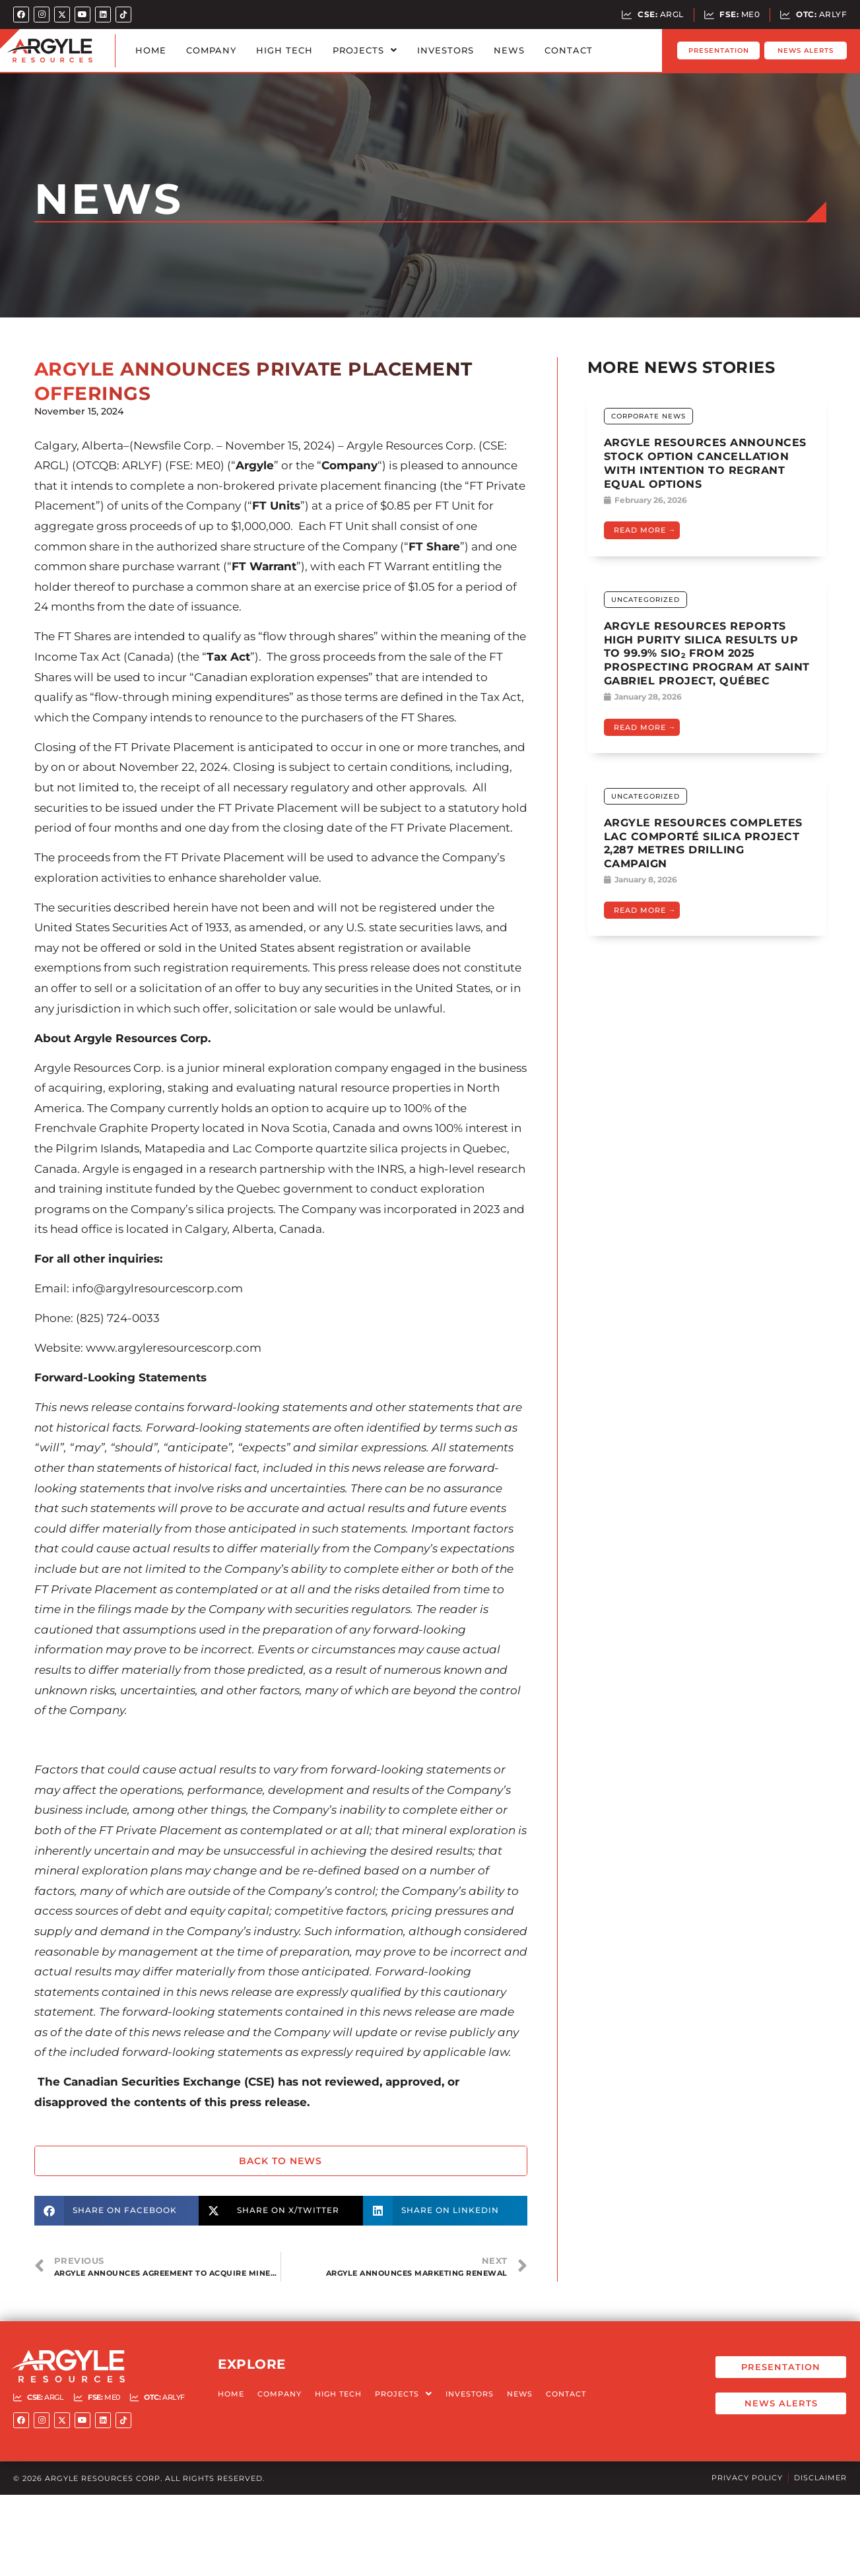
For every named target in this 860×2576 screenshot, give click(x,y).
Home (150, 50)
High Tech (284, 50)
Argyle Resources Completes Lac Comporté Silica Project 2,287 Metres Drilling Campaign (703, 843)
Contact (569, 50)
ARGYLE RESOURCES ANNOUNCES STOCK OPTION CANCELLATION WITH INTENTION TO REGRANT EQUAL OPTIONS (705, 463)
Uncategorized (645, 599)
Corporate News (648, 416)
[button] (116, 2211)
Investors (445, 50)
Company (211, 50)
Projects (365, 50)
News (509, 50)
